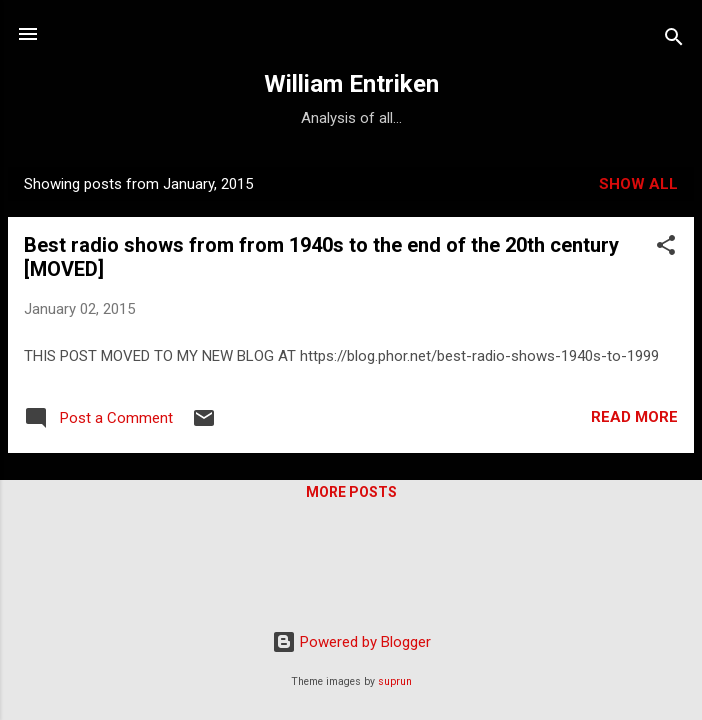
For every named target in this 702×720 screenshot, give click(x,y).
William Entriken (351, 84)
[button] (666, 248)
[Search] (674, 40)
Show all (638, 184)
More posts (351, 492)
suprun (395, 681)
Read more (634, 417)
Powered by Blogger (351, 642)
